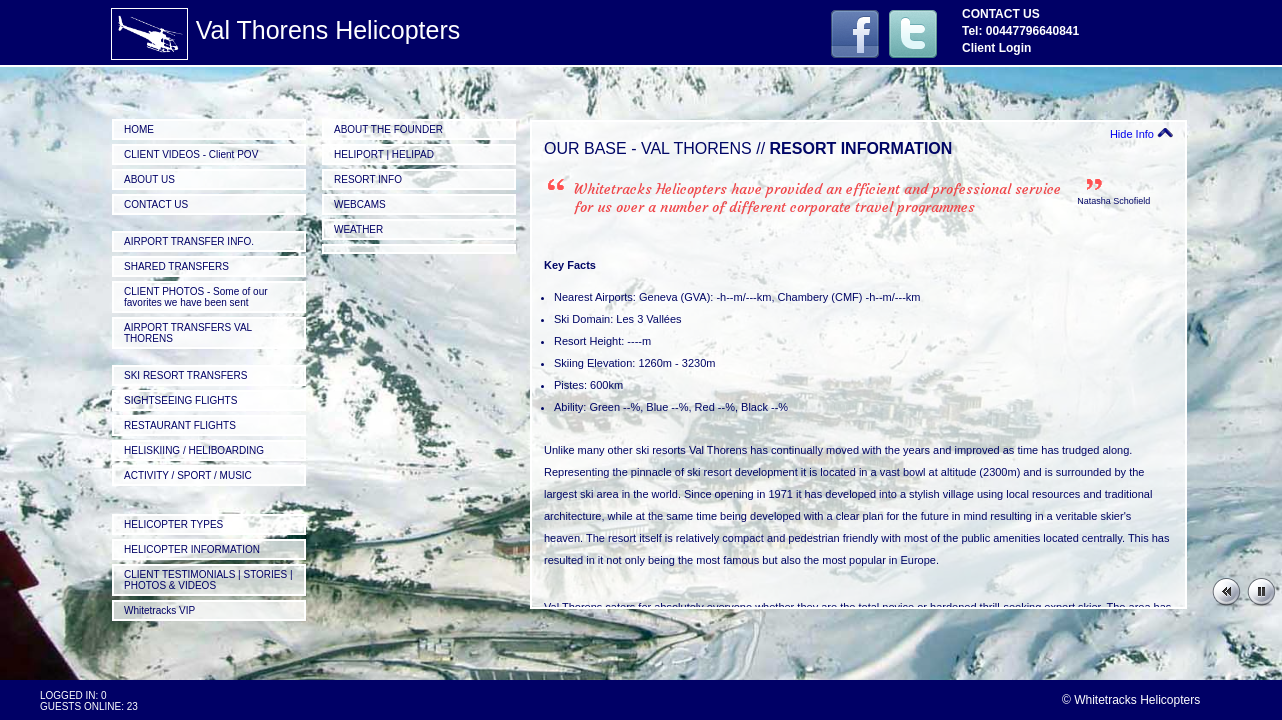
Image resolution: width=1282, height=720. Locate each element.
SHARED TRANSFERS (176, 266)
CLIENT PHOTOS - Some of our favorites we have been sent (196, 297)
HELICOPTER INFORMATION (192, 549)
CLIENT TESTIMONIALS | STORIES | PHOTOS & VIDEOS (208, 580)
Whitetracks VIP (159, 610)
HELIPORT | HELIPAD (384, 154)
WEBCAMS (360, 204)
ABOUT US (149, 179)
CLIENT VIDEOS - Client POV (191, 154)
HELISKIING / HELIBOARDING (194, 450)
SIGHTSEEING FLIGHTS (180, 400)
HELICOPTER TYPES (173, 524)
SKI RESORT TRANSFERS (185, 375)
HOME (139, 129)
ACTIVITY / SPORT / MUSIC (188, 475)
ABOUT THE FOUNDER (388, 129)
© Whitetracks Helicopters (1131, 700)
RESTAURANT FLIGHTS (180, 425)
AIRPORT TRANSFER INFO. (189, 241)
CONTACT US (156, 204)
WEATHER (358, 229)
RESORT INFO (368, 179)
